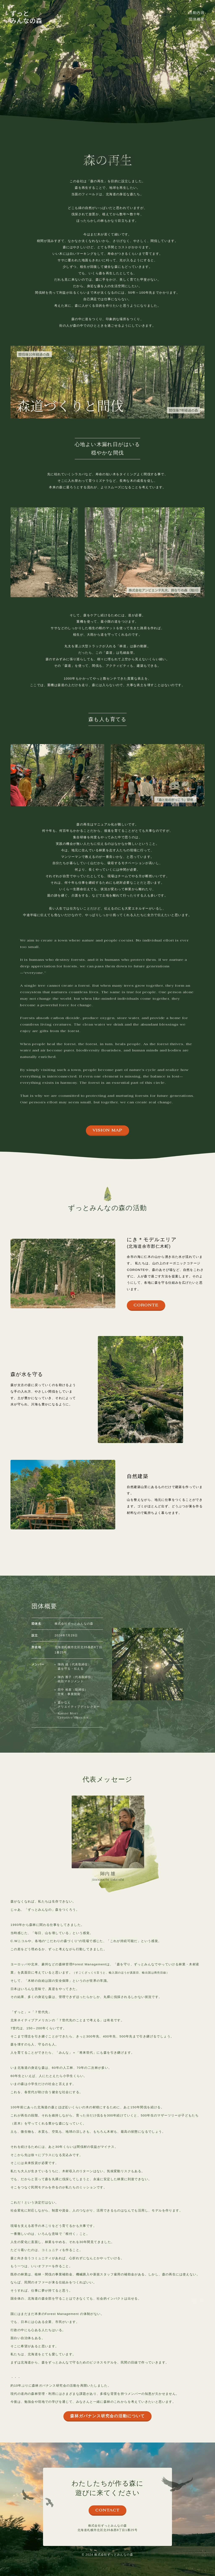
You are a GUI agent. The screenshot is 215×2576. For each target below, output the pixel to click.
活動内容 (197, 13)
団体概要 (197, 19)
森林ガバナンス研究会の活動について (107, 2416)
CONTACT (107, 2511)
